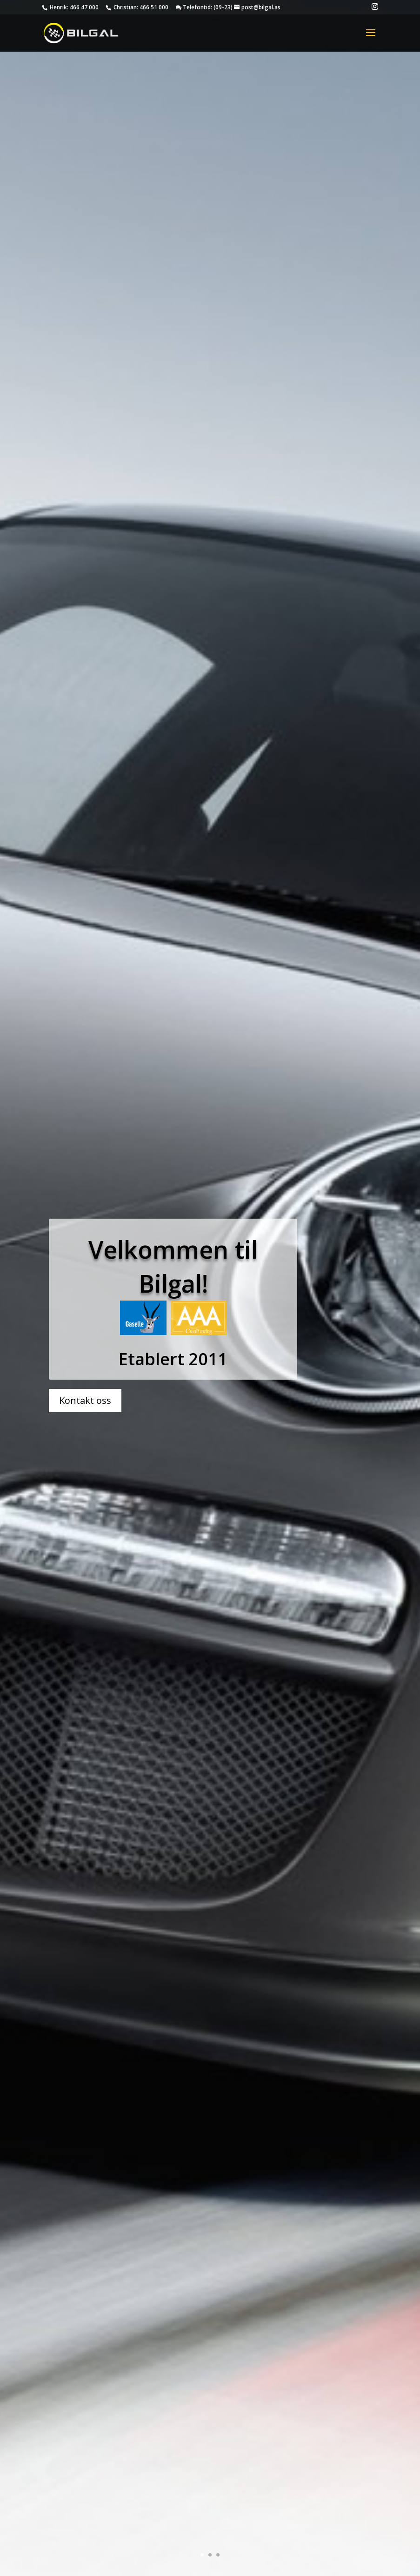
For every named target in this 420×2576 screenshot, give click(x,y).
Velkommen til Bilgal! (173, 1214)
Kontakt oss (85, 1349)
